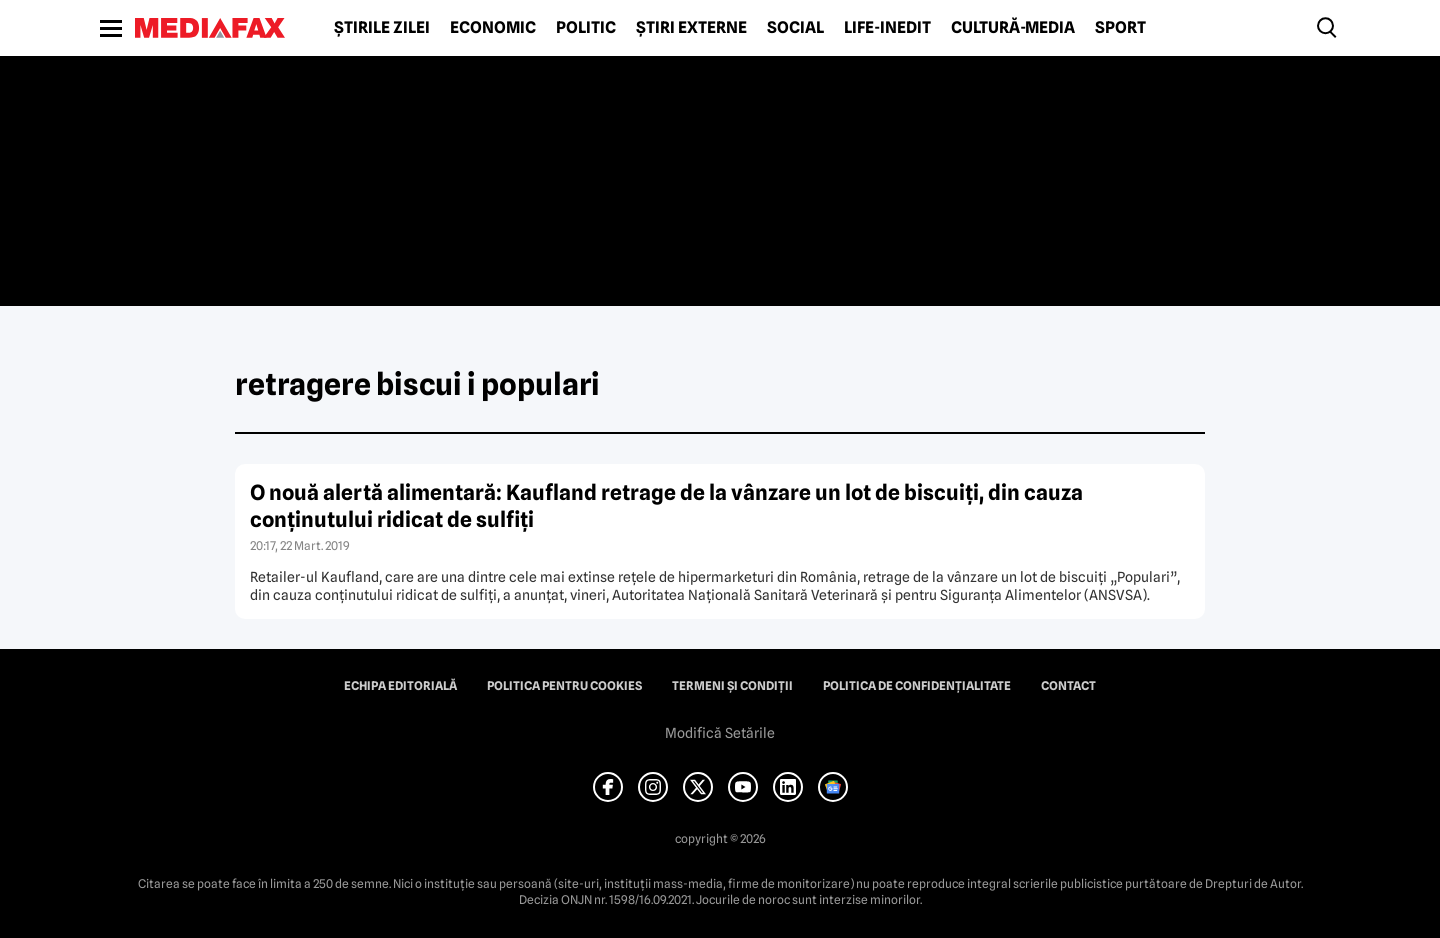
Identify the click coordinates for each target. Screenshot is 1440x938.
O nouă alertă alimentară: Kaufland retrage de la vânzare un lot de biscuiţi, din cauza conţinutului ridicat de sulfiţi (666, 506)
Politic (586, 28)
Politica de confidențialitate (917, 686)
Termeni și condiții (732, 686)
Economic (493, 28)
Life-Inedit (887, 28)
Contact (1068, 686)
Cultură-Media (1013, 28)
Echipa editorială (400, 686)
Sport (1120, 28)
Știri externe (691, 28)
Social (795, 28)
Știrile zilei (382, 28)
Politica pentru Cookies (564, 686)
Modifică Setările (720, 733)
